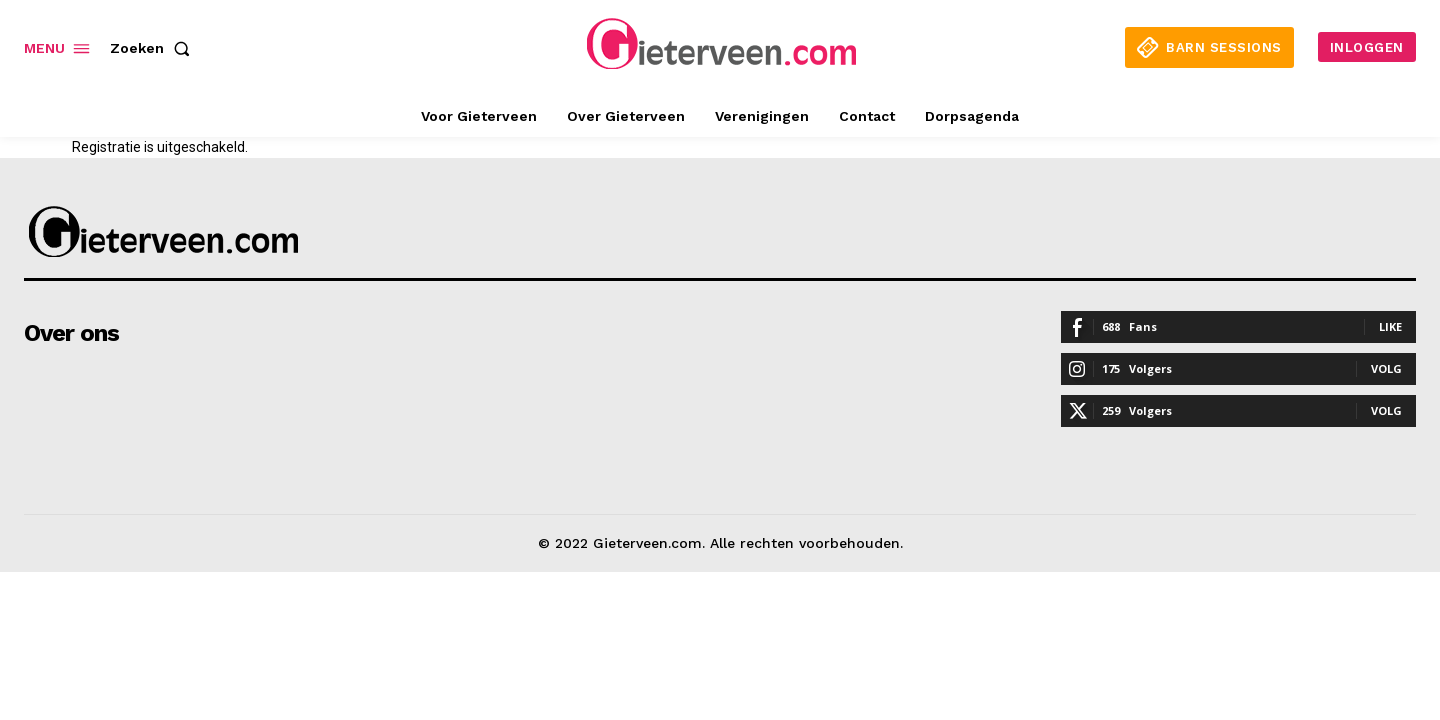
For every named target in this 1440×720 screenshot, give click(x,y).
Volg (1386, 368)
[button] (154, 48)
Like (1390, 326)
